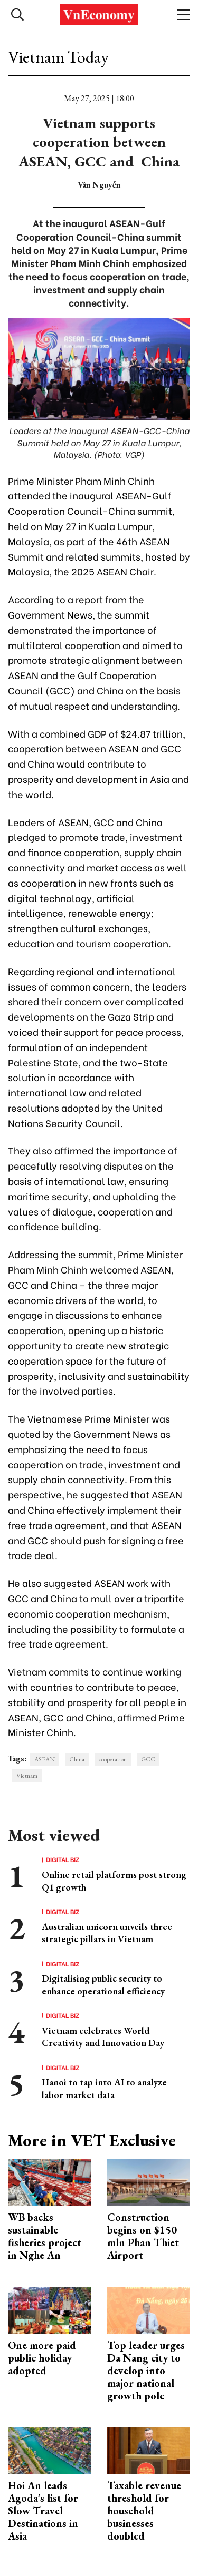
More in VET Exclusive (92, 2140)
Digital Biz (63, 1859)
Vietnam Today (58, 57)
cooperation (113, 1759)
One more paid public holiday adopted (42, 2357)
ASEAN (44, 1759)
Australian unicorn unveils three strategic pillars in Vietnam (107, 1933)
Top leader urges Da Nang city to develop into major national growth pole (146, 2370)
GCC (148, 1759)
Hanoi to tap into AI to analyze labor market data (104, 2088)
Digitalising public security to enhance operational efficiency (103, 1984)
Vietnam (26, 1775)
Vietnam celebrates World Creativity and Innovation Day (103, 2036)
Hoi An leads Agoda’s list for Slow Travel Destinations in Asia (43, 2511)
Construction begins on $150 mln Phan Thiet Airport (143, 2236)
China (76, 1759)
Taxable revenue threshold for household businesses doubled (144, 2511)
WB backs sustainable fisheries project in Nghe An (44, 2236)
